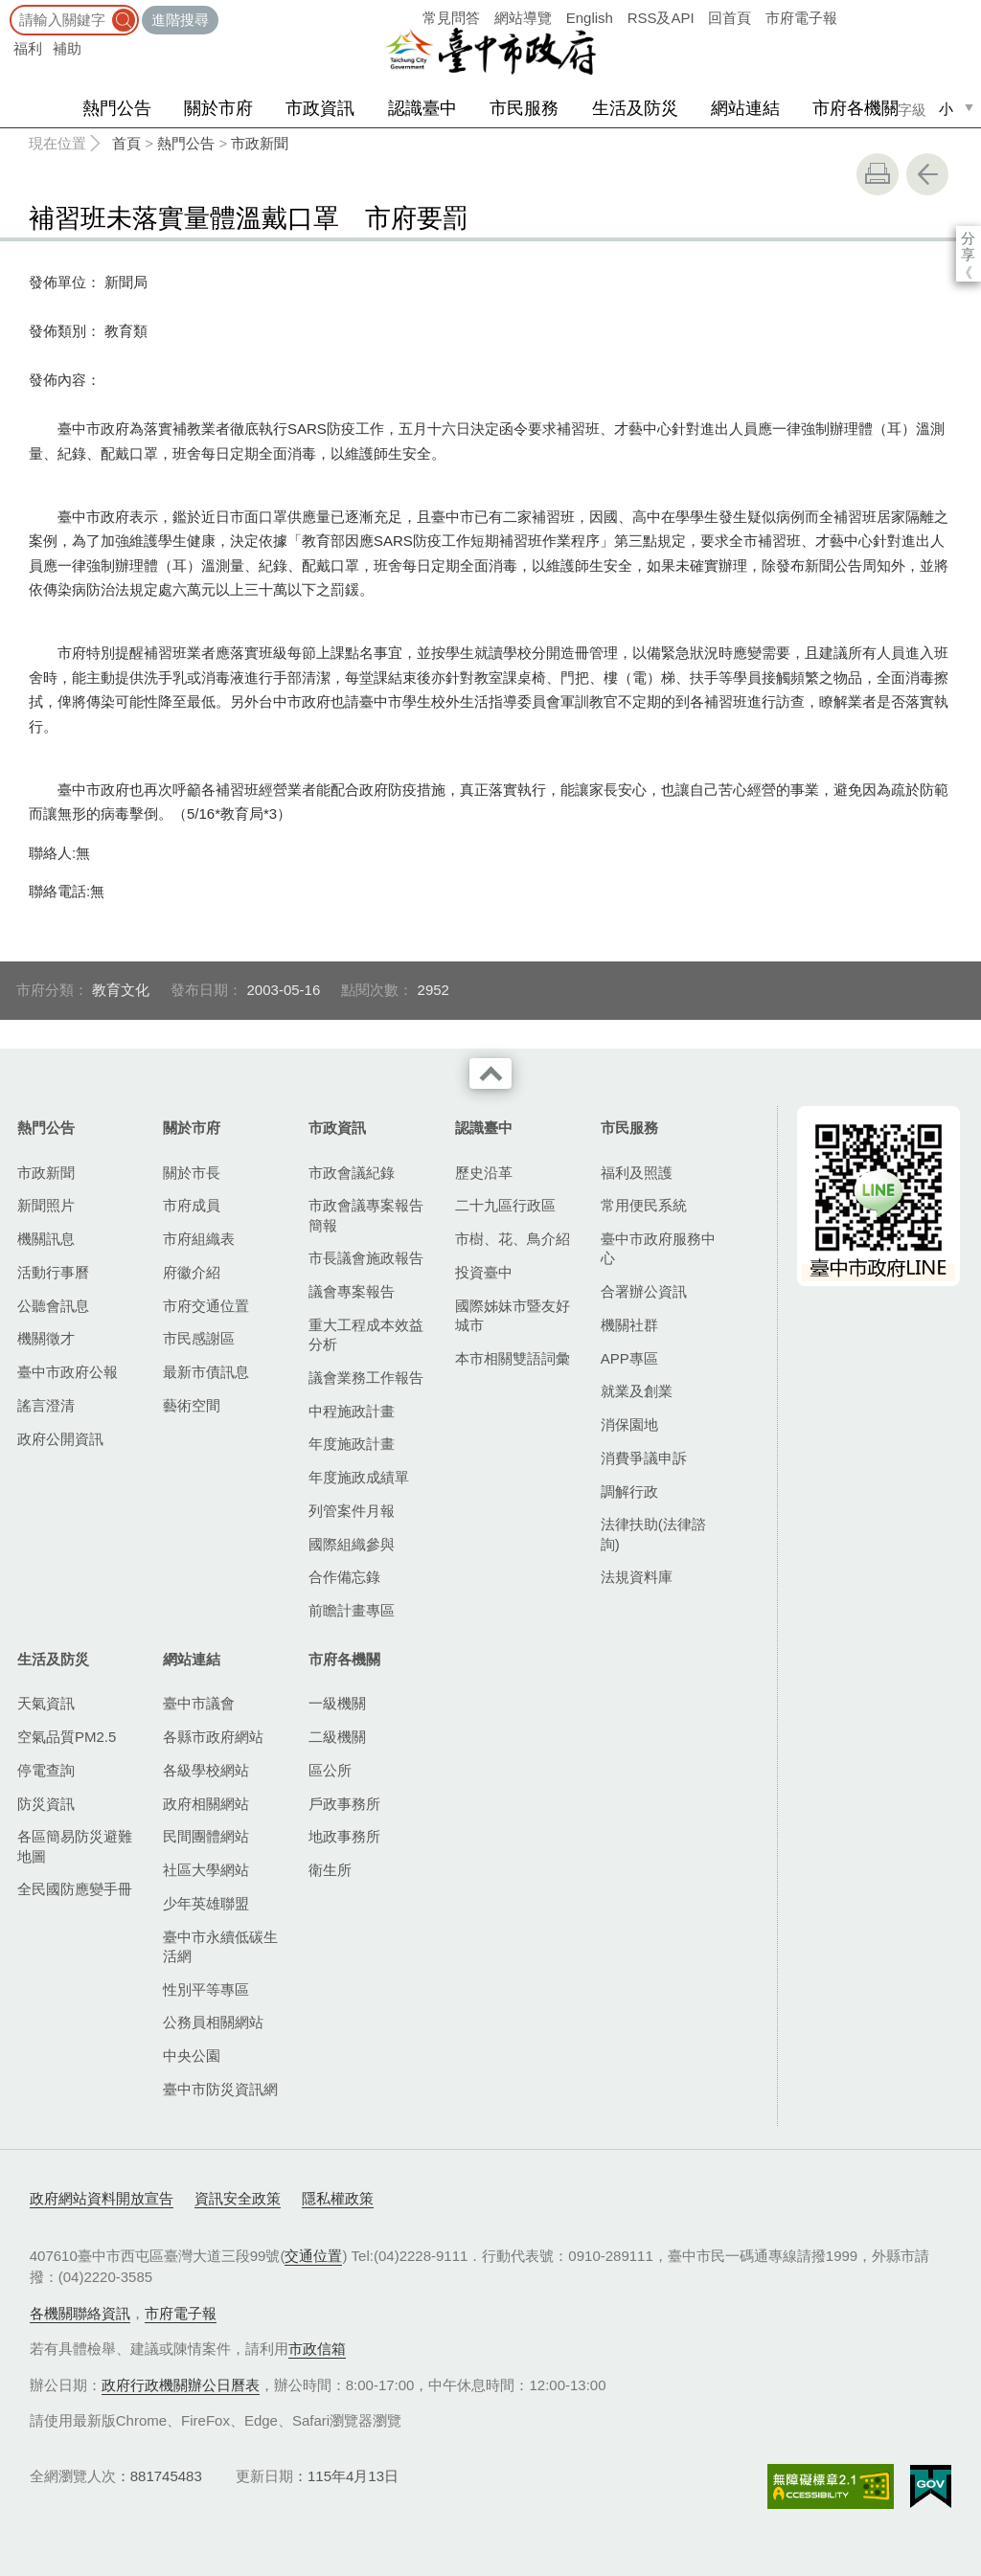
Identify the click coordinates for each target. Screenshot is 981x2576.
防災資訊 (46, 1804)
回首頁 (729, 18)
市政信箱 (317, 2348)
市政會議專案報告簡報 (365, 1214)
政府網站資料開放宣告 (101, 2198)
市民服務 (524, 108)
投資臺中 (484, 1272)
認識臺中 (422, 108)
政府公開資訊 (60, 1439)
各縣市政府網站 (213, 1737)
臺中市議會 (199, 1703)
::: (6, 9)
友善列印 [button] (877, 174)
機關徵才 (46, 1338)
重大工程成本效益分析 (365, 1334)
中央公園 (191, 2055)
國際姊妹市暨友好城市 (512, 1315)
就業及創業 (637, 1391)
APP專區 (629, 1358)
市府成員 (191, 1205)
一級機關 (337, 1703)
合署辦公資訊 (644, 1291)
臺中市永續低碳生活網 (220, 1946)
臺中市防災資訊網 (220, 2089)
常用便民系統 (644, 1205)
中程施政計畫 (351, 1411)
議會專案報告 (351, 1291)
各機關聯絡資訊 (80, 2313)
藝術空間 (191, 1405)
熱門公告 (116, 108)
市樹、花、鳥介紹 (512, 1239)
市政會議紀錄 (351, 1172)
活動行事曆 (53, 1272)
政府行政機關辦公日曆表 (181, 2385)
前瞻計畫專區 (351, 1610)
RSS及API (661, 18)
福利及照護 (637, 1172)
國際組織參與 (351, 1544)
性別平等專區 (206, 1989)
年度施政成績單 (358, 1477)
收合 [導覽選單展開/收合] (490, 1073)
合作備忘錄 (344, 1577)
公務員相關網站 (213, 2022)
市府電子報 (801, 18)
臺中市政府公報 (67, 1372)
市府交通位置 (206, 1306)
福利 (27, 48)
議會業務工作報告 (365, 1377)
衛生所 (330, 1870)
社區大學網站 (206, 1870)
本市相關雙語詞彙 (512, 1358)
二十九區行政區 (505, 1205)
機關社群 (629, 1325)
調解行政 (629, 1491)
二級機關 (337, 1737)
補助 (67, 48)
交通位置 (313, 2256)
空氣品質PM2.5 (66, 1737)
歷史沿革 (484, 1172)
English (589, 18)
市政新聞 (259, 143)
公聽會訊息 (53, 1306)
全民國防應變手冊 (74, 1889)
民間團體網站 (206, 1836)
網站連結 (745, 108)
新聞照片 (46, 1205)
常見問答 (451, 18)
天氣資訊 (46, 1703)
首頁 (126, 143)
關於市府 (218, 108)
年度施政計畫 (351, 1443)
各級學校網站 (206, 1770)
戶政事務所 (344, 1804)
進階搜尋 (180, 19)
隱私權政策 (338, 2198)
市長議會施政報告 (365, 1258)
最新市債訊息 (206, 1372)
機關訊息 (46, 1239)
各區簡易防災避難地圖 (74, 1846)
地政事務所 (344, 1836)
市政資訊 (319, 108)
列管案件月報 (351, 1511)
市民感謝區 (199, 1338)
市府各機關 (855, 108)
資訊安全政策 (237, 2198)
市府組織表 (199, 1239)
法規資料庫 (637, 1577)
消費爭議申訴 (644, 1458)
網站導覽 (523, 18)
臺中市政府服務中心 (658, 1248)
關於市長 (191, 1172)
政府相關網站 (206, 1804)
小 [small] (946, 109)
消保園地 (629, 1424)
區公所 (330, 1770)
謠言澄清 (46, 1405)
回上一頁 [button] (927, 174)
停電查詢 (46, 1770)
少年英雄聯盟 (206, 1903)
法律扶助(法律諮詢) (653, 1533)
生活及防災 (635, 108)
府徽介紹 (191, 1272)
